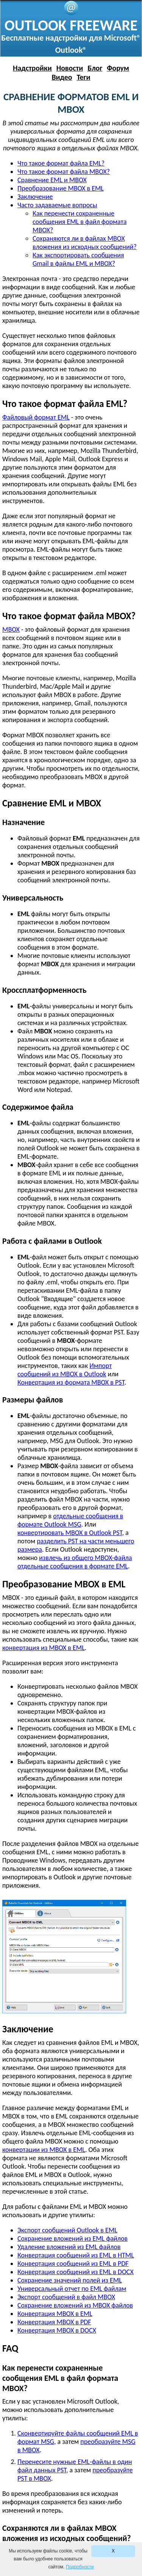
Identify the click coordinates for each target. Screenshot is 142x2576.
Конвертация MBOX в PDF (54, 2322)
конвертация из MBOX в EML (43, 1648)
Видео (61, 77)
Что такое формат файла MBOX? (63, 171)
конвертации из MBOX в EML (43, 2149)
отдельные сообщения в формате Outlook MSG (70, 1520)
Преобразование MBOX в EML (60, 188)
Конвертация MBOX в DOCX (56, 2330)
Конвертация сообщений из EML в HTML (75, 2255)
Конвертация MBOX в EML (54, 2313)
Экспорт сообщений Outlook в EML (67, 2230)
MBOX (11, 629)
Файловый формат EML (36, 417)
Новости (69, 68)
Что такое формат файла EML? (61, 163)
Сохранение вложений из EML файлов (72, 2238)
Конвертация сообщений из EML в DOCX (75, 2272)
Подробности (80, 2567)
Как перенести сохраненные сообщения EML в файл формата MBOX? (79, 221)
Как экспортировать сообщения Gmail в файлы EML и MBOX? (78, 259)
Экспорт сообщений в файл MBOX (66, 2297)
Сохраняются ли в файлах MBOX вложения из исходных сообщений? (85, 242)
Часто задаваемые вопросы (57, 205)
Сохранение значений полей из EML (69, 2280)
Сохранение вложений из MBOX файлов (75, 2305)
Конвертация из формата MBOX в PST (70, 1382)
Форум (118, 68)
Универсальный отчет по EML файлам (71, 2288)
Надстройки (32, 68)
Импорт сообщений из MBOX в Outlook (64, 1369)
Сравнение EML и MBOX (52, 180)
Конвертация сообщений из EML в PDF (73, 2263)
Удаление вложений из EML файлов (68, 2247)
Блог (94, 68)
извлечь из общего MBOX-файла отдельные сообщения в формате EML (74, 1562)
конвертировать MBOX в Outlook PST (69, 1533)
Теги (83, 77)
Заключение (35, 196)
